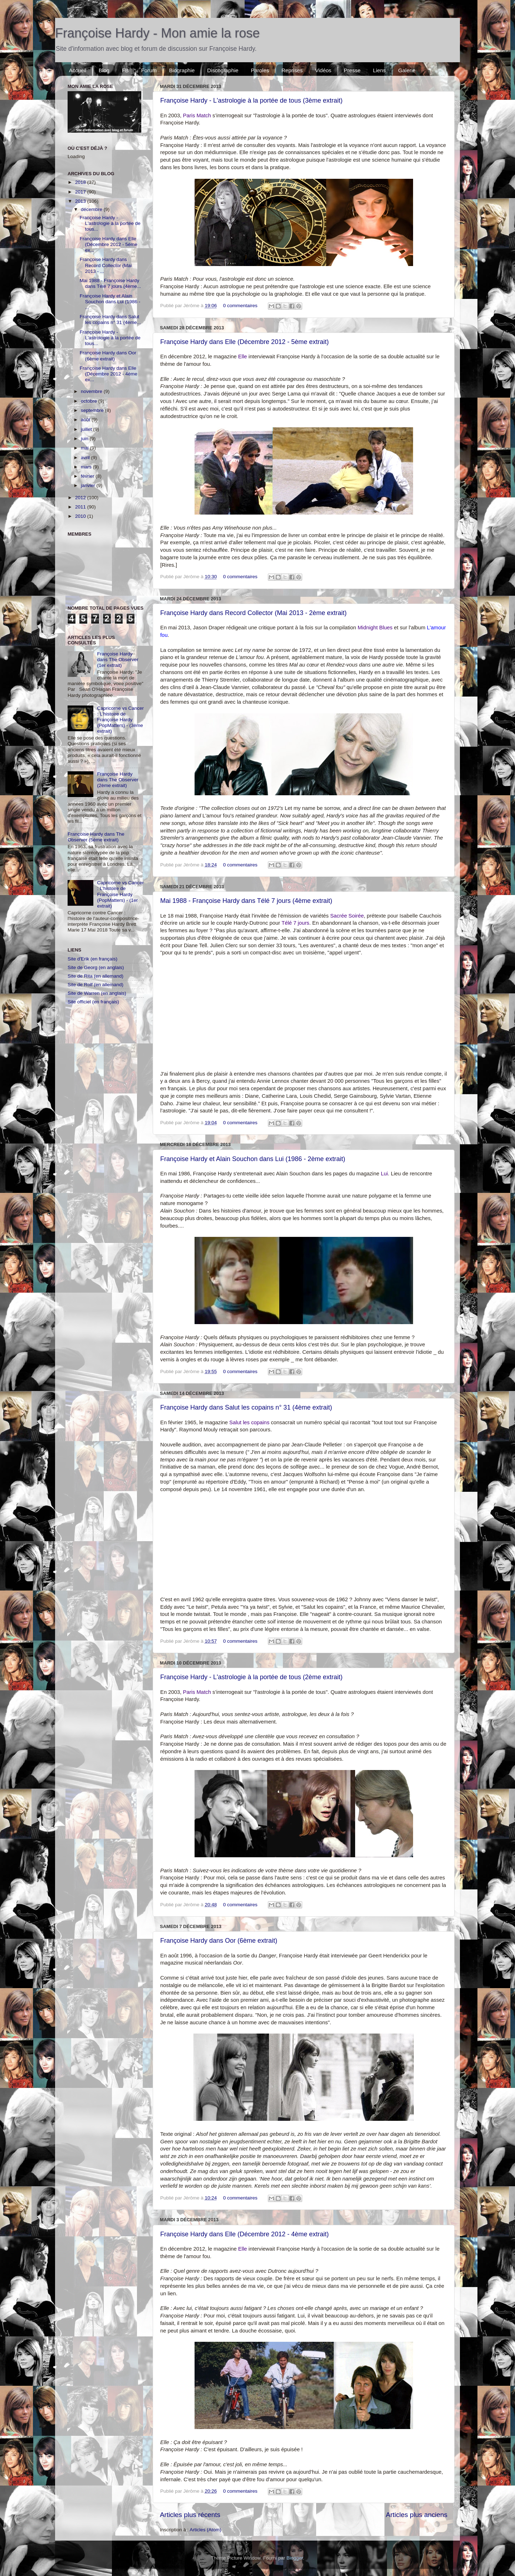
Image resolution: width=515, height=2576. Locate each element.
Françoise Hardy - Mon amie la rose (157, 33)
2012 (81, 497)
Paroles (260, 70)
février (88, 476)
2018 (81, 182)
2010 (81, 516)
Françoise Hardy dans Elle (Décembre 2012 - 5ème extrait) (244, 341)
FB (125, 70)
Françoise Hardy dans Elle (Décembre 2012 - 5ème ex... (108, 244)
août (86, 419)
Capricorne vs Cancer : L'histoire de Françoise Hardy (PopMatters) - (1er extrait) (120, 894)
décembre (92, 209)
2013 (81, 201)
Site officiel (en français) (93, 1001)
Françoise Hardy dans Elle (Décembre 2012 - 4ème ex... (108, 373)
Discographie (223, 70)
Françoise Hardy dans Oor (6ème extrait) (218, 1940)
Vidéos (323, 70)
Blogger (294, 2558)
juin (85, 438)
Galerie (406, 70)
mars (87, 467)
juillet (87, 429)
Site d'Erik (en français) (92, 959)
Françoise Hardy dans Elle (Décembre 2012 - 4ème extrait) (244, 2234)
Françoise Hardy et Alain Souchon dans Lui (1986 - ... (110, 301)
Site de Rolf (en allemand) (95, 984)
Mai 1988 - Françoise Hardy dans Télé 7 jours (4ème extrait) (246, 900)
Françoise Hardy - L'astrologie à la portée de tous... (110, 223)
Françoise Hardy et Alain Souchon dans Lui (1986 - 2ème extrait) (252, 1158)
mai (85, 448)
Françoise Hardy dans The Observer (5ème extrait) (96, 836)
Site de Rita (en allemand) (95, 976)
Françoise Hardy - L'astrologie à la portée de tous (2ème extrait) (251, 1677)
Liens (379, 70)
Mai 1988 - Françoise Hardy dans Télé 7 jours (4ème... (110, 283)
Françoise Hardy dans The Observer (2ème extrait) (117, 779)
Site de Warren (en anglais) (97, 993)
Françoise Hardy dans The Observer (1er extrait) (117, 659)
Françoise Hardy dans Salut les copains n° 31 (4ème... (110, 319)
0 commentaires (240, 305)
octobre (89, 401)
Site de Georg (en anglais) (96, 967)
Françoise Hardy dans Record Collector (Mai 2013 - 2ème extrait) (253, 612)
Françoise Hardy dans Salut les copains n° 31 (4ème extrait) (246, 1407)
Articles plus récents (190, 2514)
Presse (352, 70)
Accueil (77, 70)
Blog (104, 70)
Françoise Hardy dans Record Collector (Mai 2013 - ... (106, 265)
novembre (92, 391)
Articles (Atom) (205, 2529)
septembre (93, 410)
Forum (149, 70)
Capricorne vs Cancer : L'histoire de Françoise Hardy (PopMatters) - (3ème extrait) (120, 720)
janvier (89, 485)
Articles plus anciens (416, 2514)
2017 (81, 192)
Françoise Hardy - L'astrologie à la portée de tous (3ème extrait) (251, 100)
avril (86, 457)
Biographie (182, 70)
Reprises (292, 70)
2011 (81, 507)
